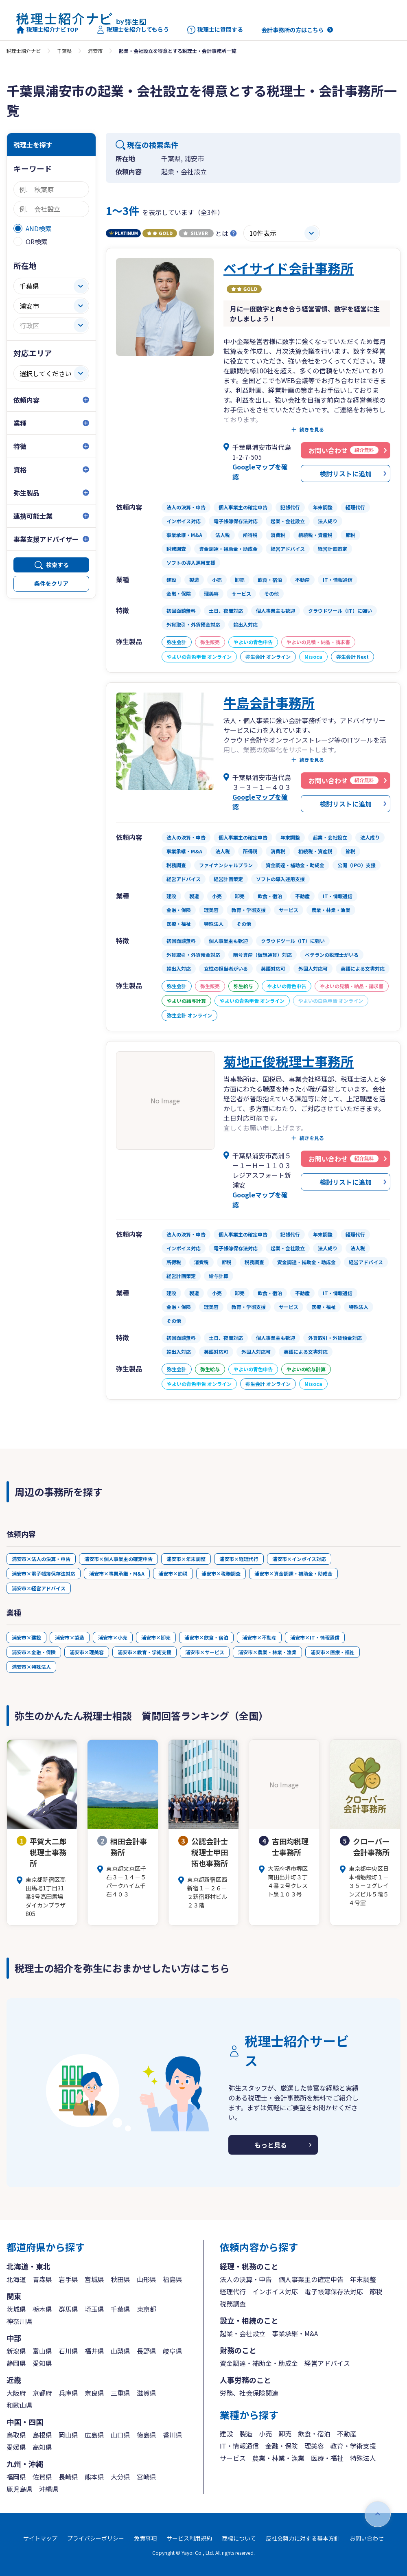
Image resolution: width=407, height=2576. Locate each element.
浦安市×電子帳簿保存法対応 (43, 1573)
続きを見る (312, 429)
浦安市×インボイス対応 (299, 1558)
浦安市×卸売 (156, 1637)
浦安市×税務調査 (221, 1573)
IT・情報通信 (239, 2446)
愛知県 (42, 2363)
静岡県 (16, 2363)
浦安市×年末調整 (186, 1558)
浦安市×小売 (112, 1637)
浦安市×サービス (204, 1652)
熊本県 (94, 2477)
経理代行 (233, 2291)
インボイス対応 (275, 2291)
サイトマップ (40, 2538)
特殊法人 (363, 2458)
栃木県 (42, 2309)
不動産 (347, 2433)
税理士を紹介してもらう (132, 30)
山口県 (120, 2435)
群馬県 (68, 2309)
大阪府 (16, 2393)
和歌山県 (20, 2405)
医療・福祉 (327, 2458)
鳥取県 (16, 2435)
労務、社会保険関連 (249, 2393)
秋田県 (120, 2279)
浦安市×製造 (69, 1637)
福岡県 (16, 2477)
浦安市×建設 (26, 1637)
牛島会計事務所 (269, 702)
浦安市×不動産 (259, 1637)
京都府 (42, 2393)
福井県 (94, 2351)
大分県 (120, 2477)
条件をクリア (51, 583)
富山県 (42, 2351)
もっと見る (270, 2145)
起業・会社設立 (242, 2333)
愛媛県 (16, 2447)
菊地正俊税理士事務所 (288, 1061)
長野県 (146, 2351)
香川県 (172, 2435)
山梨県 (120, 2351)
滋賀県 (146, 2393)
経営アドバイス (327, 2363)
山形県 (146, 2279)
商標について (239, 2538)
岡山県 (68, 2435)
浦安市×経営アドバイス (39, 1588)
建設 (226, 2433)
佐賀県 (42, 2477)
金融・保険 (281, 2446)
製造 (245, 2433)
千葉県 (64, 50)
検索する (57, 565)
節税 (376, 2291)
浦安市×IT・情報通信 (314, 1637)
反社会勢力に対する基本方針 (303, 2538)
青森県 (42, 2279)
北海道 (16, 2279)
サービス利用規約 (189, 2538)
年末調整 (363, 2279)
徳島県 (146, 2435)
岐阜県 (172, 2351)
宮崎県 (146, 2477)
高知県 (42, 2447)
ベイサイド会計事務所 (288, 268)
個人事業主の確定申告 (311, 2279)
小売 (265, 2433)
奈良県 (94, 2393)
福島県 (172, 2279)
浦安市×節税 (173, 1573)
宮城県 (94, 2279)
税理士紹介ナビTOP (47, 30)
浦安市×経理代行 (238, 1558)
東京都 (146, 2309)
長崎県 (68, 2477)
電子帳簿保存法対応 (333, 2291)
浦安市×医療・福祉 (332, 1652)
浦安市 (95, 50)
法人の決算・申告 (246, 2279)
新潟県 (16, 2351)
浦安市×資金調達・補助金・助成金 (293, 1573)
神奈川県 (20, 2321)
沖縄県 (49, 2489)
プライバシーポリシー (95, 2538)
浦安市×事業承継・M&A (116, 1573)
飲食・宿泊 (314, 2433)
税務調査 (233, 2304)
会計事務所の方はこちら (292, 29)
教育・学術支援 (353, 2446)
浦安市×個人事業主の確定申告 (118, 1558)
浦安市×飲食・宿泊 (206, 1637)
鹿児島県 (20, 2489)
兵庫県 (68, 2393)
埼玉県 (94, 2309)
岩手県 (68, 2279)
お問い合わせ (367, 2538)
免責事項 (145, 2538)
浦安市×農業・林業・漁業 (267, 1652)
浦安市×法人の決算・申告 (41, 1558)
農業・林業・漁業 (278, 2458)
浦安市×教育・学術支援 (144, 1652)
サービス (233, 2458)
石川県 (68, 2351)
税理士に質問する (215, 30)
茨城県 (16, 2309)
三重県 (120, 2393)
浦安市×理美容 (87, 1652)
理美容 (314, 2446)
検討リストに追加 (345, 473)
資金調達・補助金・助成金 (259, 2363)
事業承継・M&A (295, 2333)
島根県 (42, 2435)
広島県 (94, 2435)
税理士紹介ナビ (24, 50)
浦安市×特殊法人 (31, 1666)
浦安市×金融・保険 (34, 1652)
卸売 (284, 2433)
